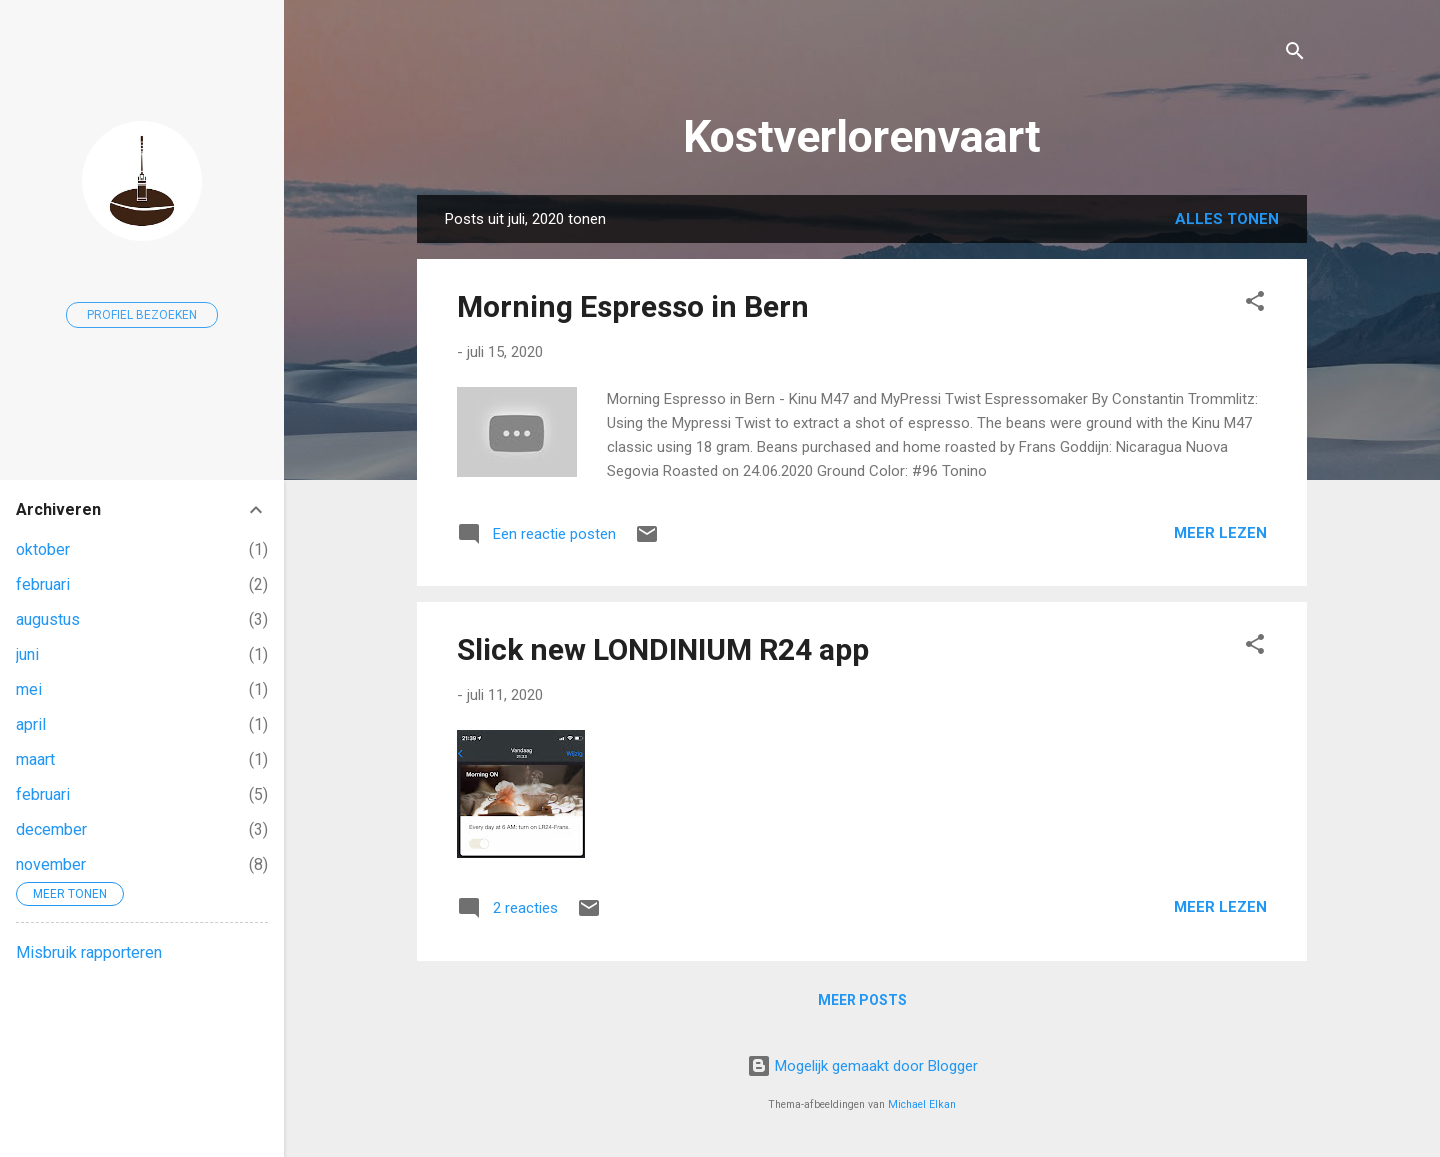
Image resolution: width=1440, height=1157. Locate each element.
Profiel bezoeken (142, 315)
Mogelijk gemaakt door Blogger (862, 1066)
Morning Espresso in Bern (633, 306)
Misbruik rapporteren (89, 952)
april (31, 724)
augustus (48, 619)
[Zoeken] (1295, 54)
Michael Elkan (922, 1104)
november (51, 864)
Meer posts (862, 1000)
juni (27, 654)
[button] (1255, 304)
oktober (43, 549)
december (51, 829)
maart (35, 759)
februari (43, 584)
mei (29, 689)
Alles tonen (1227, 219)
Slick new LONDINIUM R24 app (663, 649)
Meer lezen (1220, 533)
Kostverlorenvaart (862, 136)
